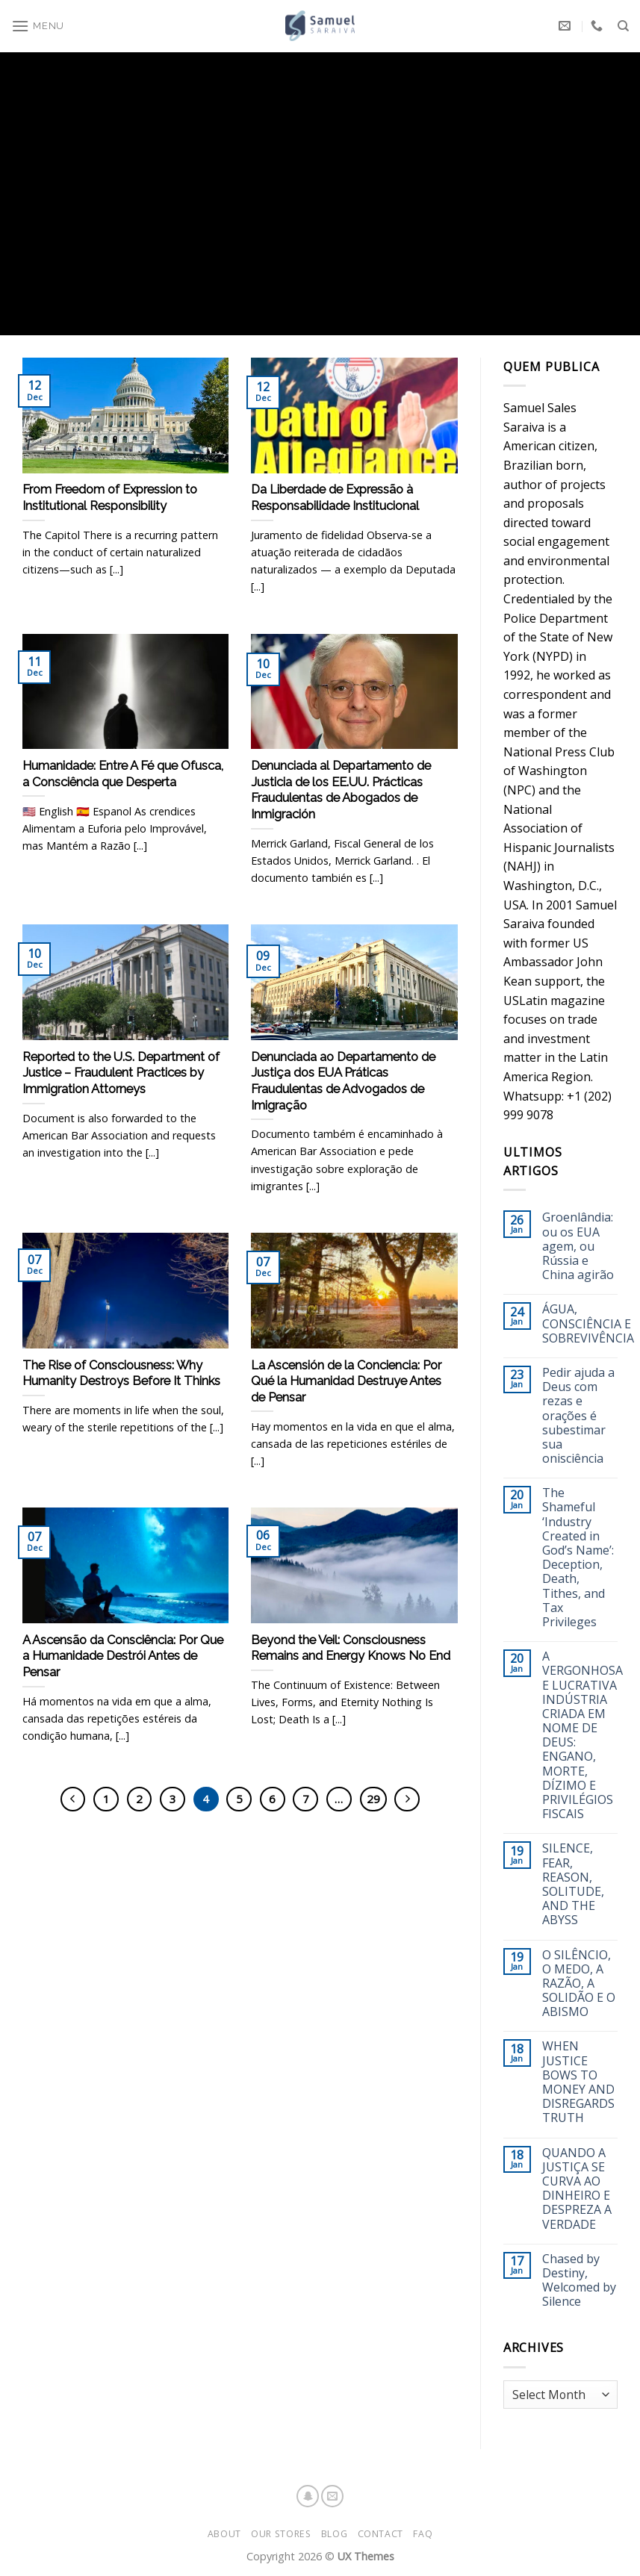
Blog (334, 2533)
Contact (380, 2533)
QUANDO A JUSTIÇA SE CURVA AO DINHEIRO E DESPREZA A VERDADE (577, 2189)
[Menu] (37, 20)
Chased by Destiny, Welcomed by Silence (579, 2280)
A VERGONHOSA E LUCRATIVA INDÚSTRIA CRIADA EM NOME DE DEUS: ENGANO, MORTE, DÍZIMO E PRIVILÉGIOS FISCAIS (582, 1735)
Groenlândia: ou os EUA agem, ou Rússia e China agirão (578, 1246)
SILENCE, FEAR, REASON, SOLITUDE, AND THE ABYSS (573, 1884)
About (224, 2533)
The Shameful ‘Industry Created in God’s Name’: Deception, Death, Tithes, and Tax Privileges (578, 1557)
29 (373, 1798)
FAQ (422, 2533)
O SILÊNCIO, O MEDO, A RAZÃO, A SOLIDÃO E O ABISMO (578, 1984)
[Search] (623, 20)
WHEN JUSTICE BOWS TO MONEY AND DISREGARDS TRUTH (578, 2082)
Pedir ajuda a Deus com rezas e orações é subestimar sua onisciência (578, 1416)
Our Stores (281, 2533)
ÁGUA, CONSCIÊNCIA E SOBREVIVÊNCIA (588, 1323)
